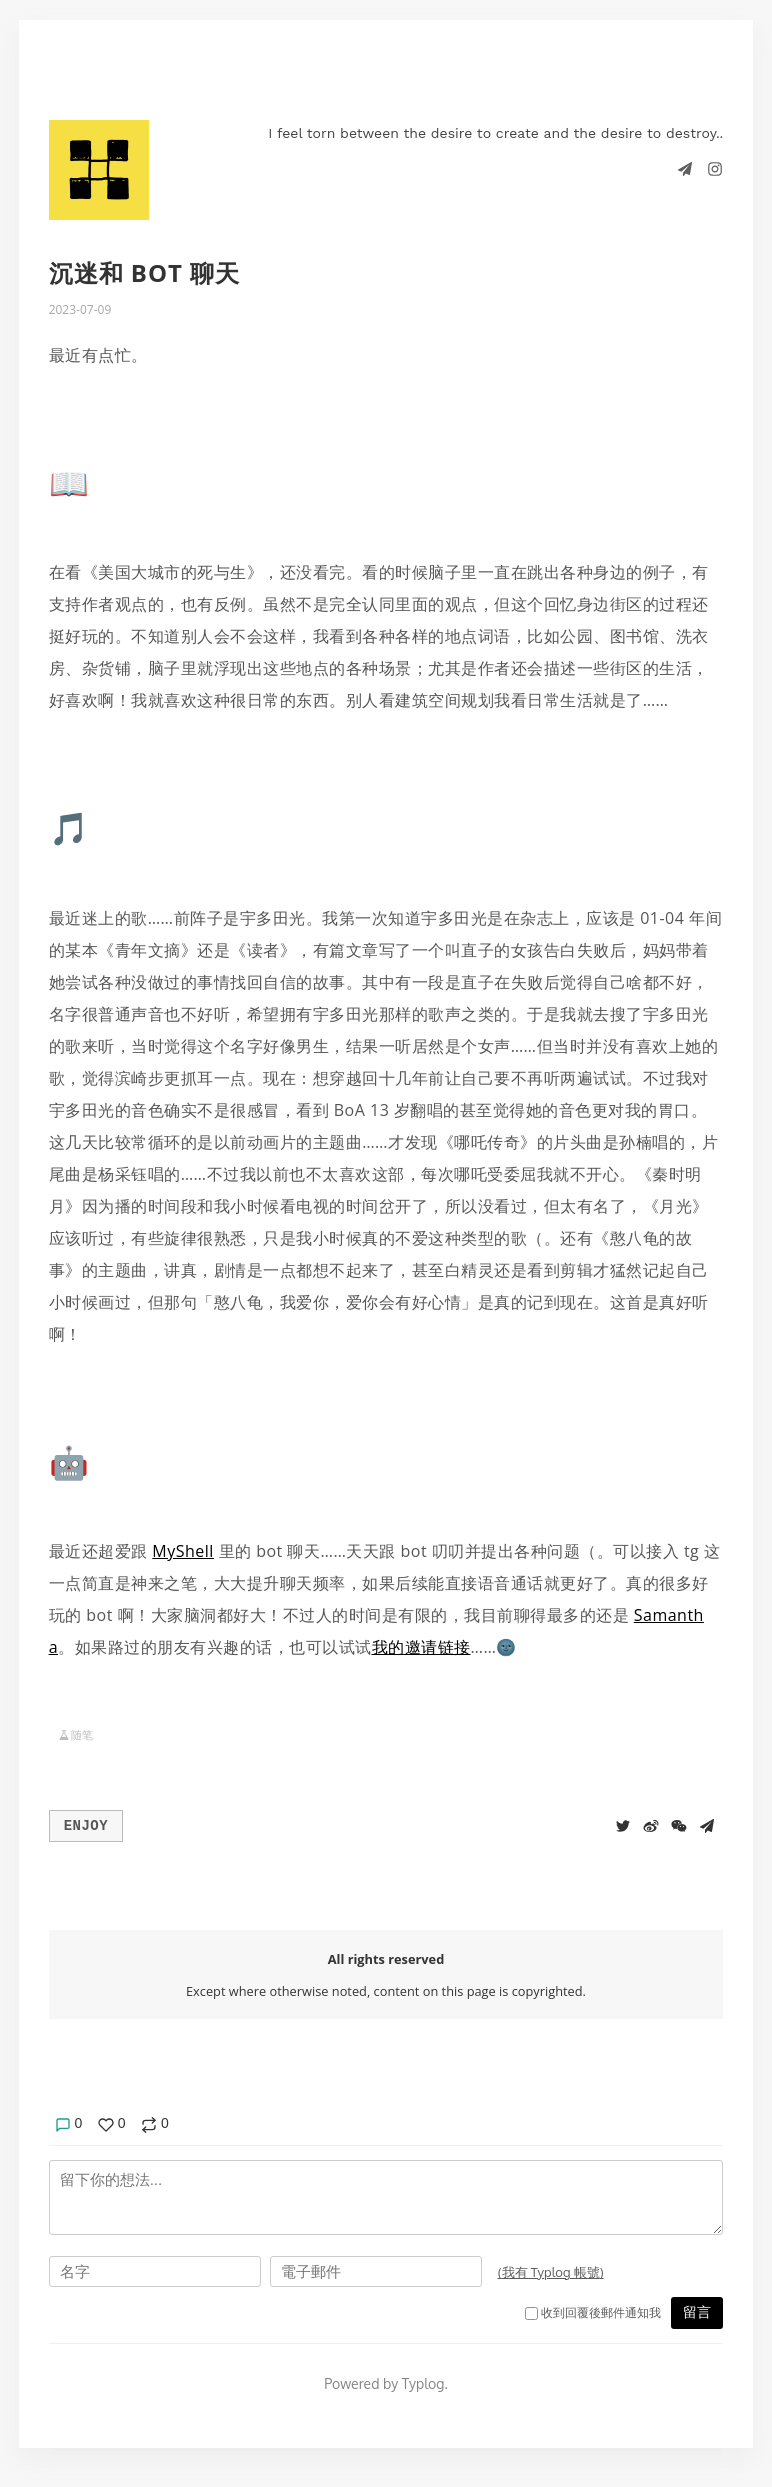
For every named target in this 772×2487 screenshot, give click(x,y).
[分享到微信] (679, 1824)
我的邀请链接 (421, 1647)
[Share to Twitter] (623, 1824)
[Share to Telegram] (707, 1824)
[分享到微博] (651, 1824)
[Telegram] (687, 168)
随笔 (82, 1734)
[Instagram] (715, 168)
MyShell (183, 1551)
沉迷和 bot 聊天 (145, 272)
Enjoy (86, 1824)
